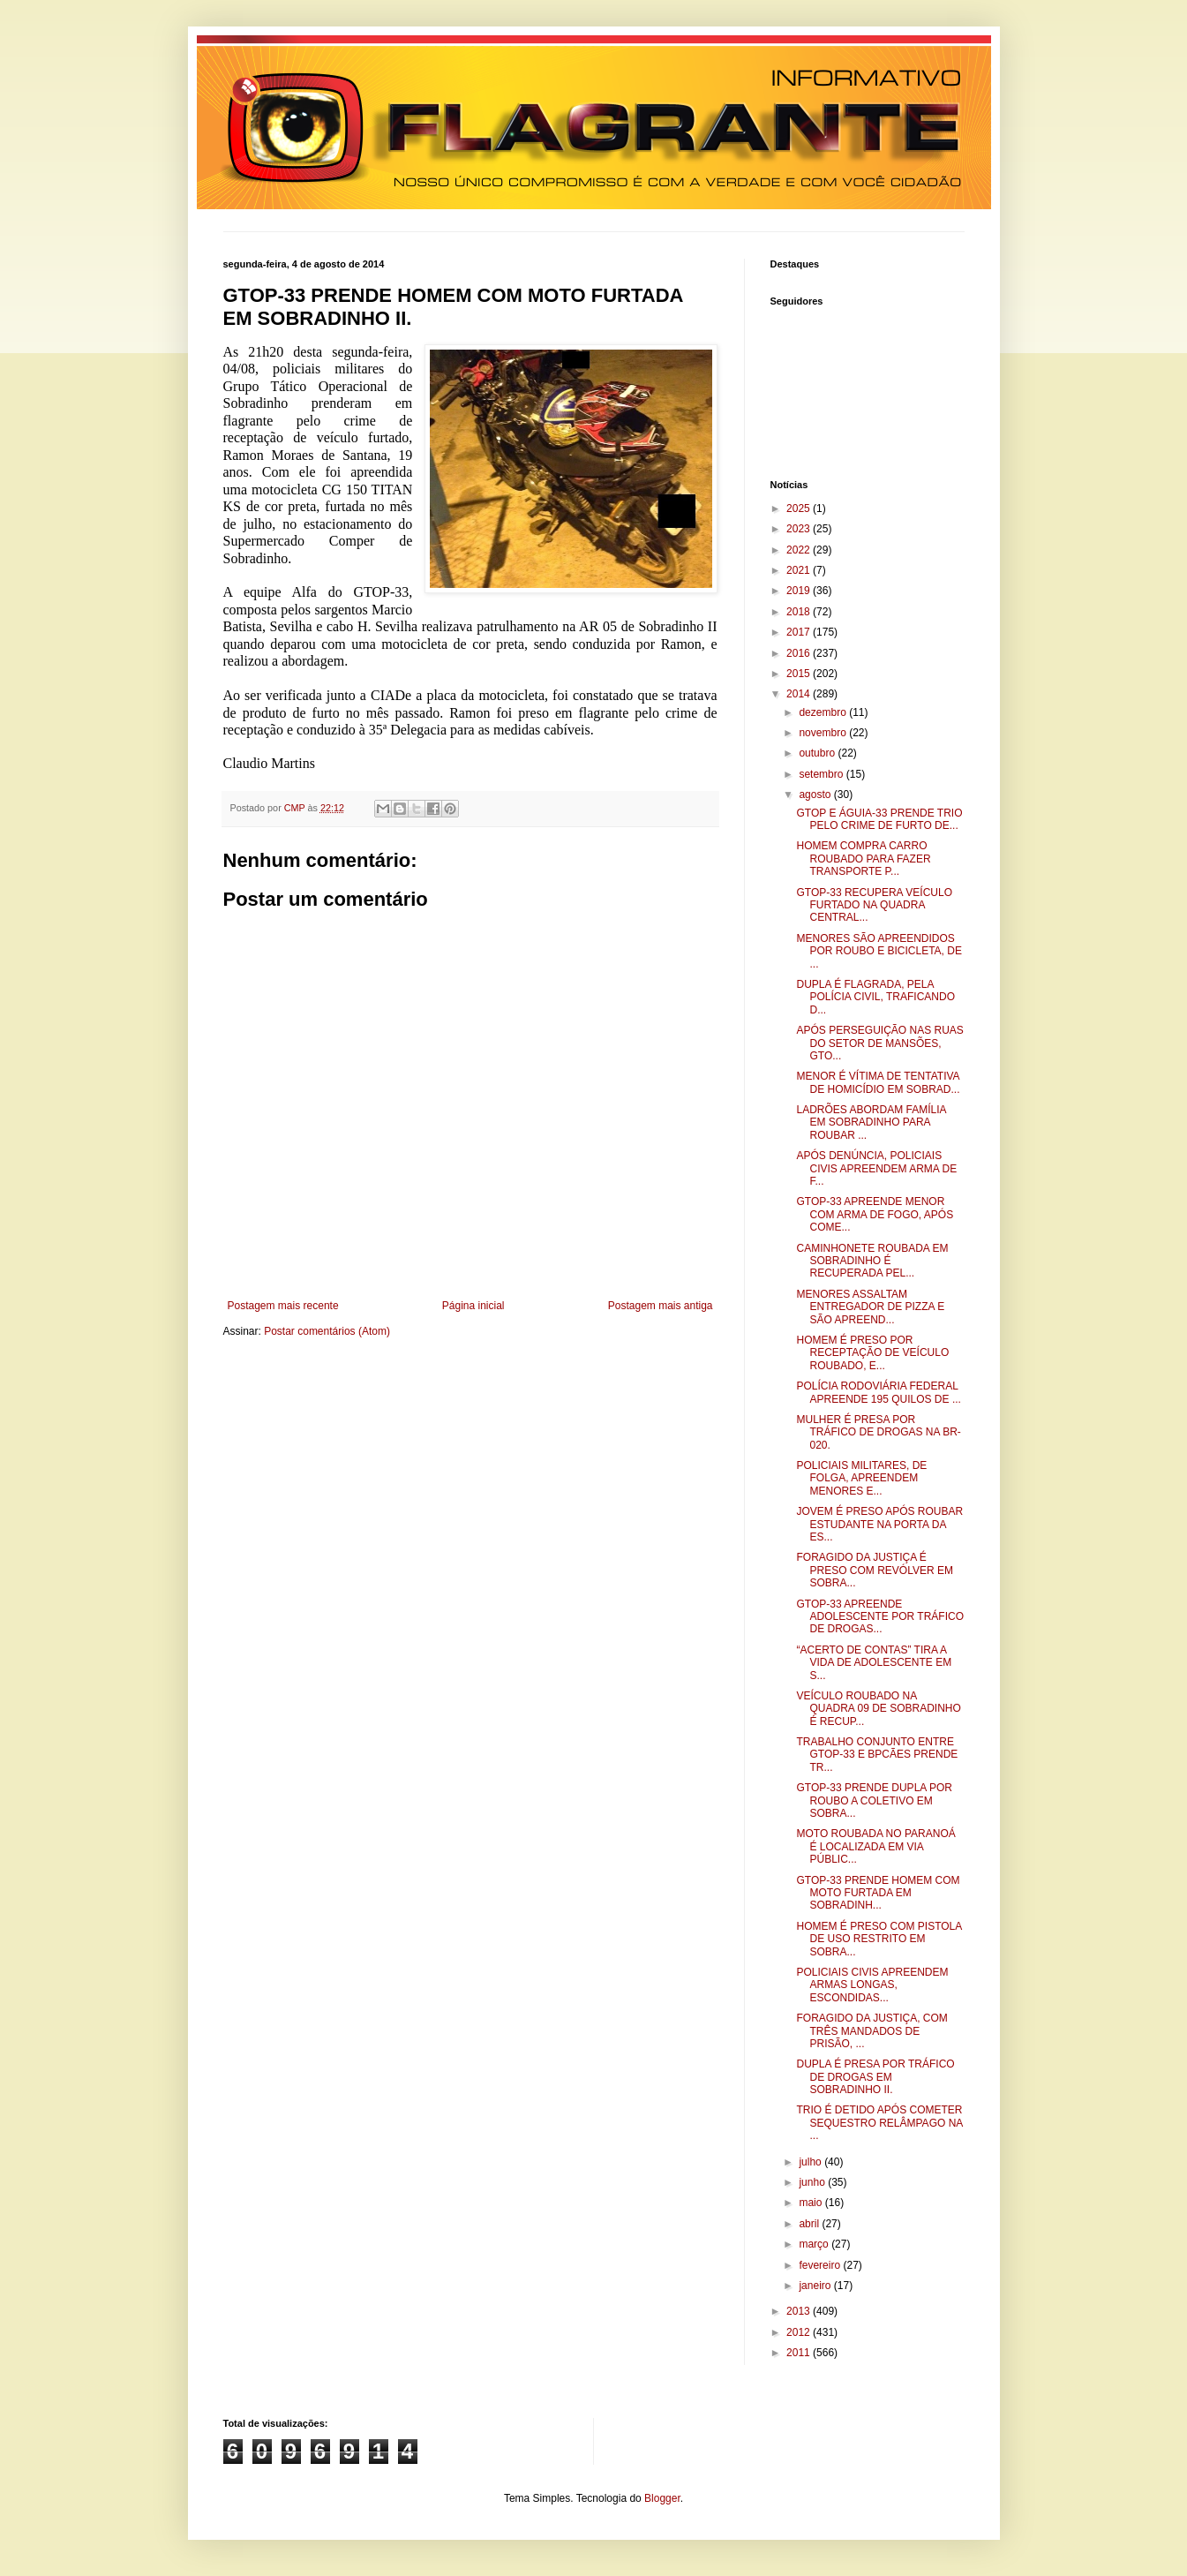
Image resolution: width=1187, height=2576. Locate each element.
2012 (799, 2332)
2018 (799, 612)
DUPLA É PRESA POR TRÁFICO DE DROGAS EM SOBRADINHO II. (875, 2077)
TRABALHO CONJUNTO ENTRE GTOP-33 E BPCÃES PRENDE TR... (877, 1755)
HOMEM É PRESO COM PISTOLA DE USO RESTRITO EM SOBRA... (878, 1939)
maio (811, 2202)
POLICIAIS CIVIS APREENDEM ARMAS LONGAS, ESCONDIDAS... (872, 1985)
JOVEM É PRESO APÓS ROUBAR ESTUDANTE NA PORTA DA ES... (879, 1524)
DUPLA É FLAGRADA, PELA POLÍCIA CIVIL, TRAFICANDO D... (875, 997)
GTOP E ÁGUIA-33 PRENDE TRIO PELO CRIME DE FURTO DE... (879, 819)
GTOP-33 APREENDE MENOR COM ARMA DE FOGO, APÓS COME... (874, 1214)
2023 (799, 529)
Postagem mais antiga (660, 1305)
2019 (799, 590)
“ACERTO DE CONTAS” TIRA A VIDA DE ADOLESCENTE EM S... (873, 1663)
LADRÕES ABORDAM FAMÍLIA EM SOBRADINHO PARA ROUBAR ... (870, 1122)
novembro (824, 733)
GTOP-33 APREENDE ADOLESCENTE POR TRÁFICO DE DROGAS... (879, 1617)
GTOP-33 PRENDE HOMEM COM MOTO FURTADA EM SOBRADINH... (877, 1893)
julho (811, 2162)
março (815, 2244)
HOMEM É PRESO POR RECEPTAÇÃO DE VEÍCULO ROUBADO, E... (872, 1353)
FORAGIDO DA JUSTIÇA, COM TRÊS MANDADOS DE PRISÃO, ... (871, 2031)
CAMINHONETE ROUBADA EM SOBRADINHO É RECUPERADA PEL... (872, 1261)
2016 (799, 653)
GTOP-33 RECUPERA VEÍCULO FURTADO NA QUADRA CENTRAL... (874, 905)
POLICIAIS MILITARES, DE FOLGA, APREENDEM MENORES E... (861, 1478)
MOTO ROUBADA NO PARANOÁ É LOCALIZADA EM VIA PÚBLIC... (875, 1846)
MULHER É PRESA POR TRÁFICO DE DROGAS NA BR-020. (878, 1432)
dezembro (824, 712)
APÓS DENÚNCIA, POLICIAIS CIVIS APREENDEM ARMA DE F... (876, 1168)
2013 (799, 2311)
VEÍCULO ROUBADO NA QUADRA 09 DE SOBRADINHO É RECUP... (878, 1709)
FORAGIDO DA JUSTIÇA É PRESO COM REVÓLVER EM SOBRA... (874, 1570)
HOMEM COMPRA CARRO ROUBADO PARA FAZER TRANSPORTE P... (863, 858)
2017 (799, 632)
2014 (799, 694)
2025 (799, 508)
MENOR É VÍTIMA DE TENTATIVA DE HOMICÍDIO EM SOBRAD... (877, 1082)
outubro (818, 753)
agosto (816, 794)
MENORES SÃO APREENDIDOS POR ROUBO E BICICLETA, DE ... (878, 951)
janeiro (816, 2285)
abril (810, 2224)
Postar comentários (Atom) (327, 1331)
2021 (799, 570)
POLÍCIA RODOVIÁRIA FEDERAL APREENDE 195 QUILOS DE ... (878, 1392)
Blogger (662, 2498)
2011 (799, 2352)
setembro (822, 774)
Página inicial (473, 1305)
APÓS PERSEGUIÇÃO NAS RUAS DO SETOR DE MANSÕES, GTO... (879, 1043)
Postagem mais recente (283, 1305)
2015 (799, 673)
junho (813, 2182)
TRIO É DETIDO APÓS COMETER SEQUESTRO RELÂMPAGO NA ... (879, 2123)
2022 (799, 550)
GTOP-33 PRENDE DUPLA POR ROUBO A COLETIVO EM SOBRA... (874, 1800)
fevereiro (821, 2265)
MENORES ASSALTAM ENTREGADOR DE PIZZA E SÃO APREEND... (870, 1307)
